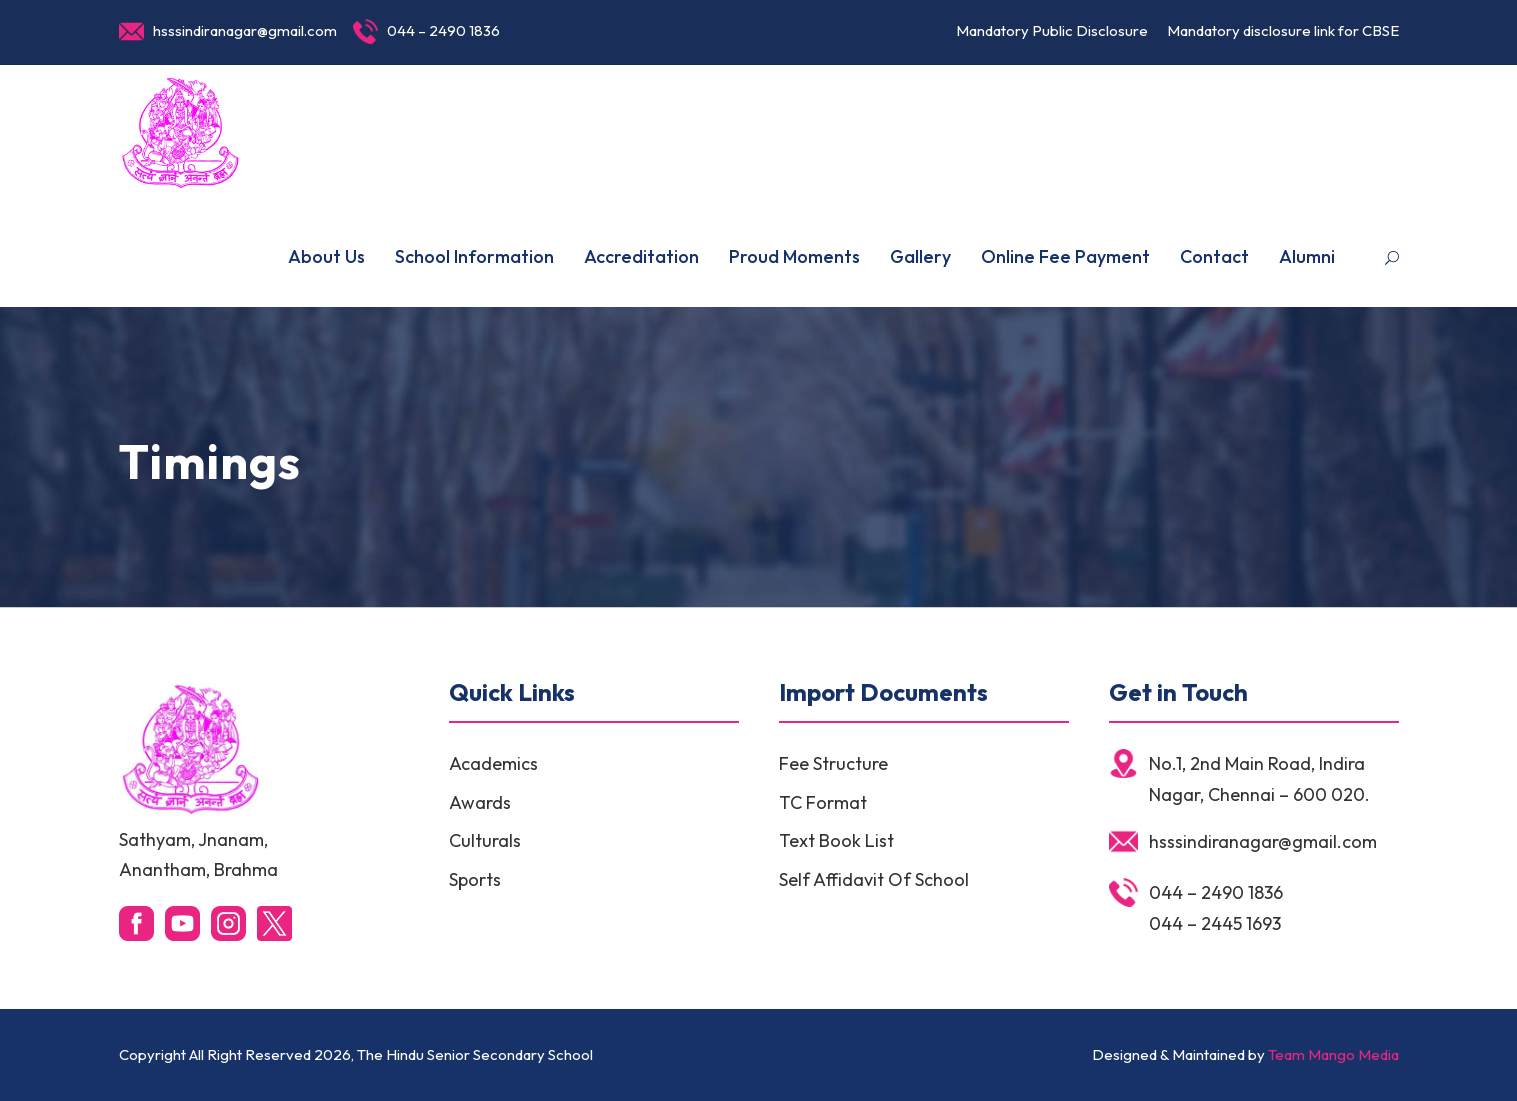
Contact (1214, 256)
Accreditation (641, 256)
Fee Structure (833, 763)
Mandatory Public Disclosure (1052, 30)
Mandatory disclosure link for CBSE (1283, 30)
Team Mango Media (1333, 1054)
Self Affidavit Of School (874, 879)
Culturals (485, 840)
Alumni (1307, 256)
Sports (475, 879)
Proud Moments (794, 256)
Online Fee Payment (1065, 256)
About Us (326, 256)
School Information (474, 256)
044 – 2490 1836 (443, 30)
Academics (493, 763)
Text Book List (836, 840)
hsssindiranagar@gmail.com (245, 30)
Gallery (920, 256)
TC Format (823, 802)
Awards (480, 802)
